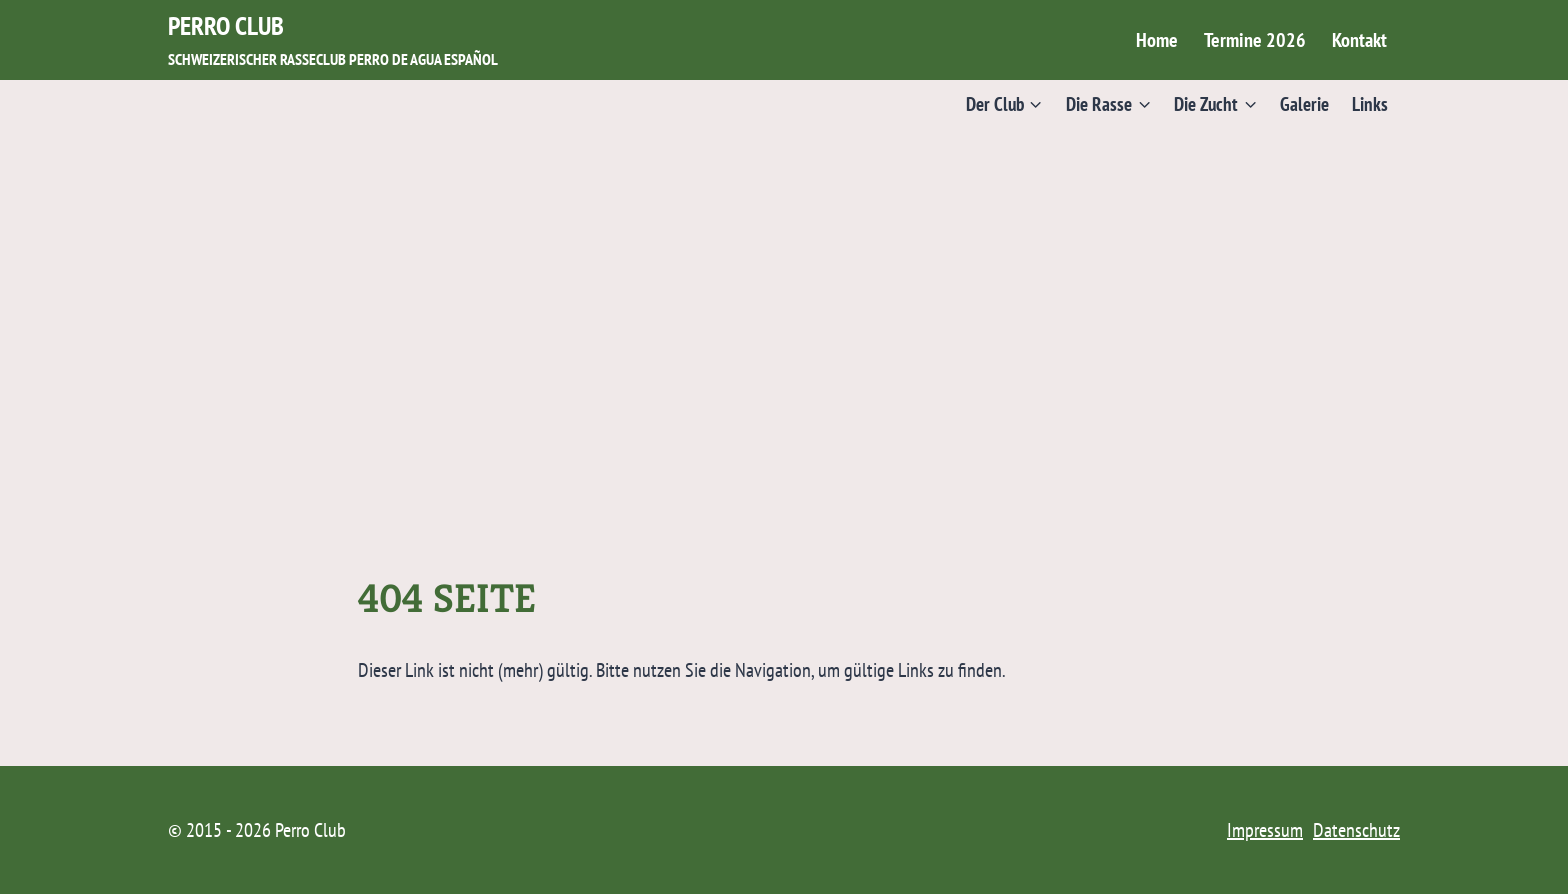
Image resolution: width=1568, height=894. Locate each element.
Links (1370, 103)
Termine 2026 (1255, 40)
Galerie (1304, 103)
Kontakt (1359, 40)
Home (1157, 40)
